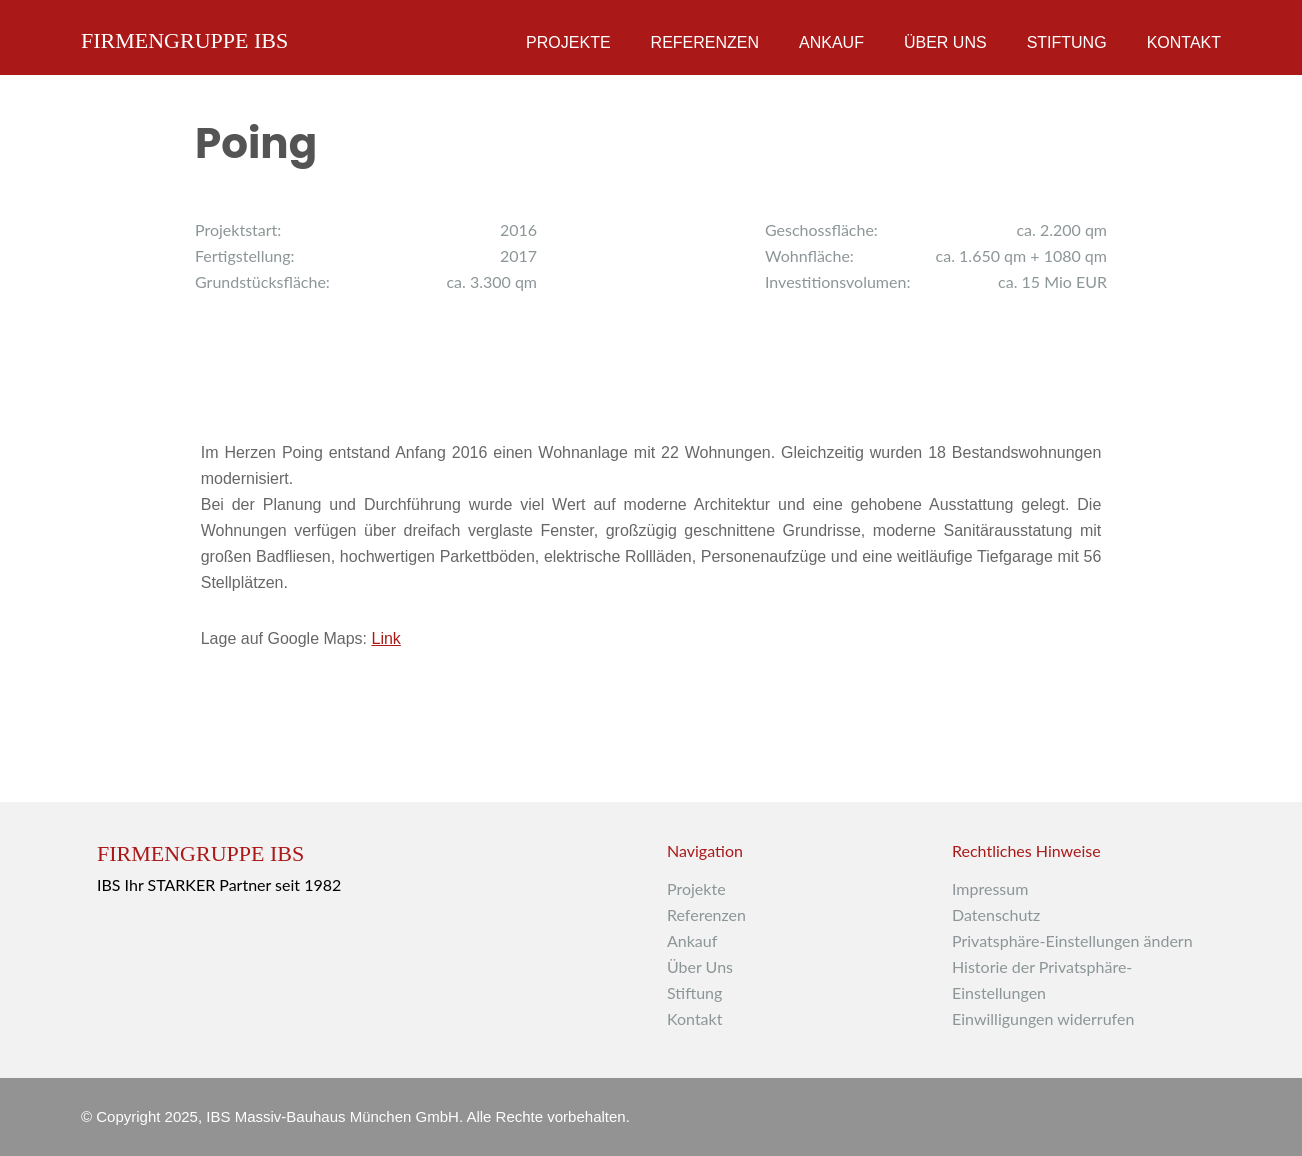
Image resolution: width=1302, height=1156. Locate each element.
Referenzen (705, 42)
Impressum (990, 888)
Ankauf (831, 42)
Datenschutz (996, 914)
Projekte (568, 42)
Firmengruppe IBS (184, 37)
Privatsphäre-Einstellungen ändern (1072, 940)
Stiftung (1067, 42)
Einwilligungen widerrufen (1043, 1018)
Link (385, 638)
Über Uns (945, 42)
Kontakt (1184, 42)
